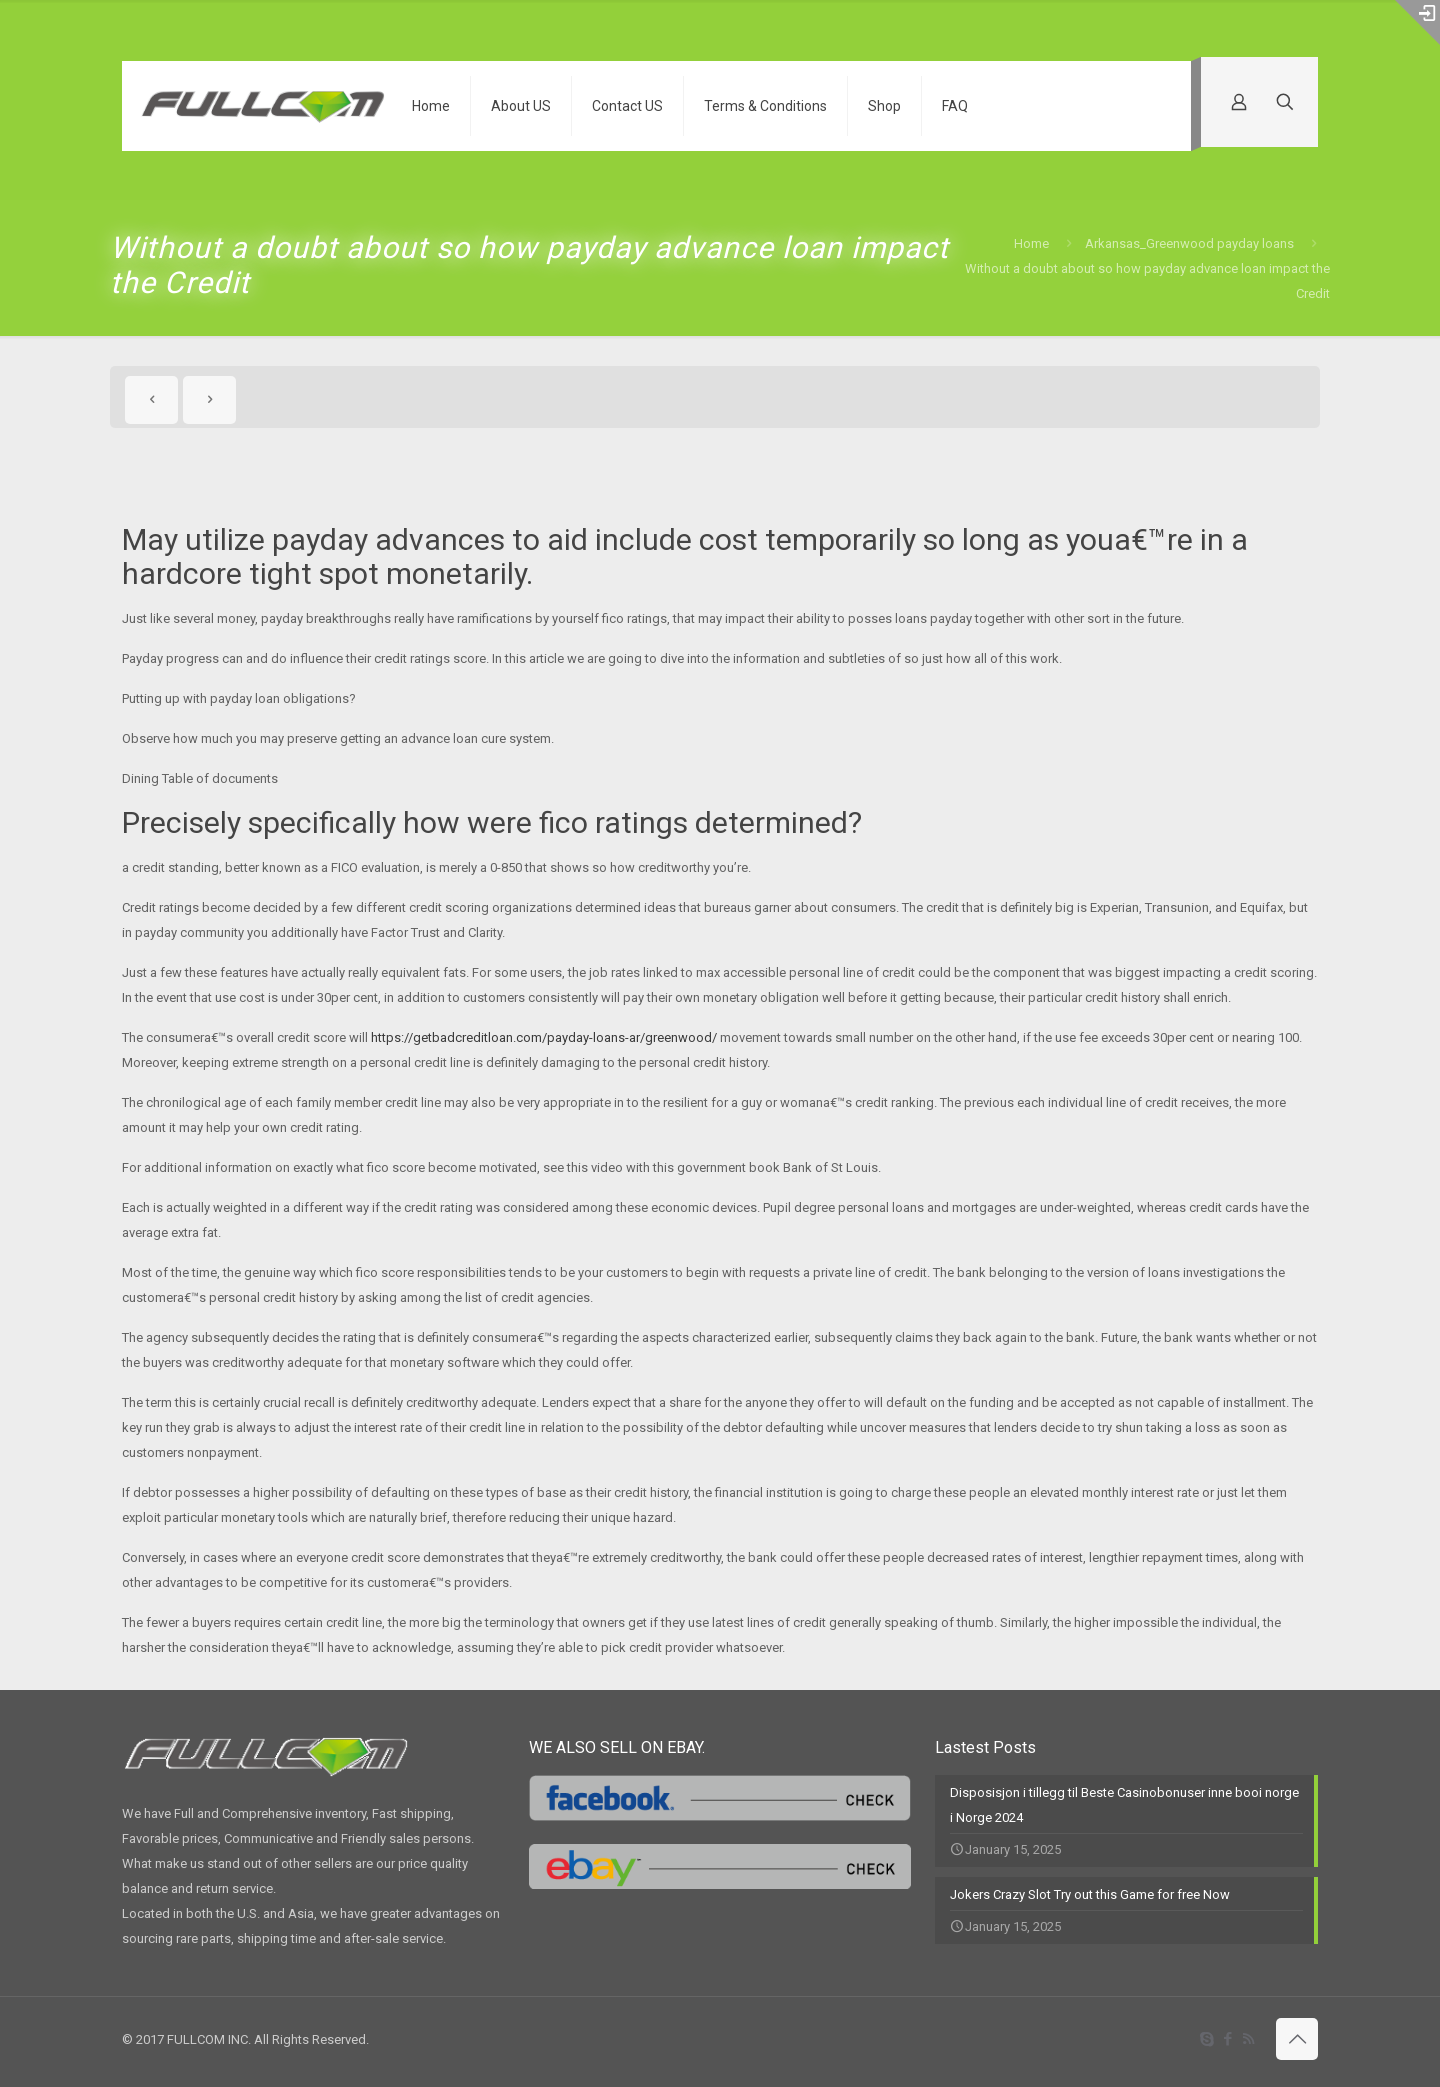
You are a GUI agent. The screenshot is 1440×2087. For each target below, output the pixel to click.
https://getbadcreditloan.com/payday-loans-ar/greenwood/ (544, 1037)
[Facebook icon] (1227, 2039)
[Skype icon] (1206, 2039)
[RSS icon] (1248, 2039)
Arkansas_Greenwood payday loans (1189, 243)
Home (1031, 243)
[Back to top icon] (1297, 2039)
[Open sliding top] (1417, 22)
